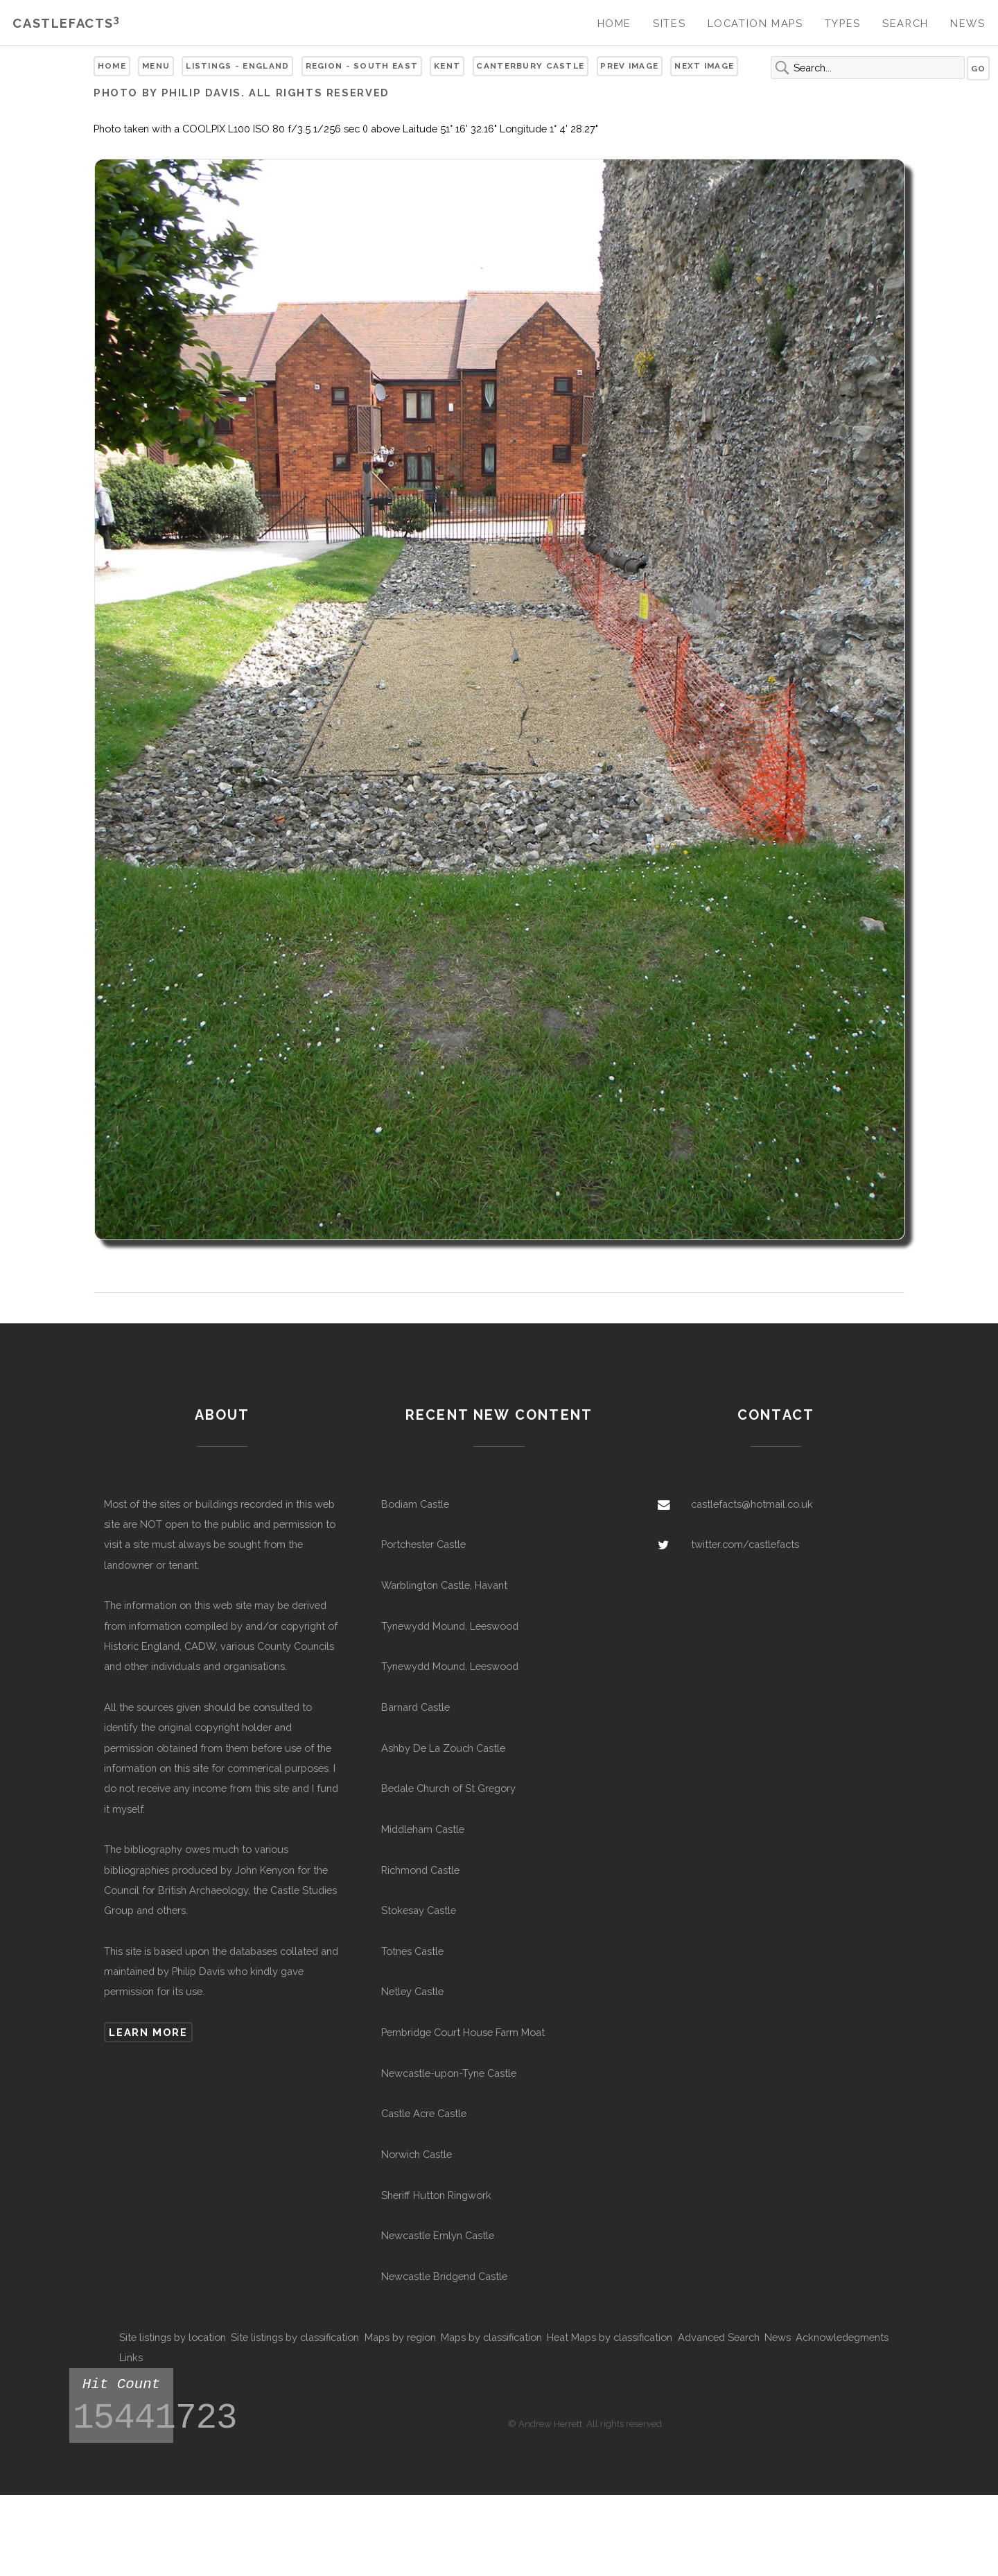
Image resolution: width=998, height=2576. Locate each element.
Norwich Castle (416, 2154)
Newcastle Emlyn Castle (437, 2235)
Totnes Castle (412, 1951)
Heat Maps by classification (609, 2337)
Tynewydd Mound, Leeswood (449, 1626)
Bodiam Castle (415, 1504)
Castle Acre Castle (423, 2113)
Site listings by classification (295, 2337)
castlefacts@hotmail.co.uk (752, 1504)
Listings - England (237, 66)
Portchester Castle (423, 1544)
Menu (156, 66)
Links (131, 2357)
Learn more (148, 2032)
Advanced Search (719, 2337)
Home (614, 23)
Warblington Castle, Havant (444, 1585)
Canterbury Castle (530, 66)
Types (843, 23)
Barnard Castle (415, 1707)
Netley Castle (412, 1991)
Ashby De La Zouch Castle (443, 1748)
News (967, 23)
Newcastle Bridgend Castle (444, 2276)
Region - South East (362, 66)
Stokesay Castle (418, 1910)
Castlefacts (66, 23)
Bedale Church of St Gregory (448, 1788)
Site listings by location (172, 2337)
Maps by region (400, 2337)
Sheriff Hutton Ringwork (436, 2195)
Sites (669, 23)
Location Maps (755, 23)
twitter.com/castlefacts (745, 1544)
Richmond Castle (420, 1870)
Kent (447, 66)
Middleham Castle (422, 1829)
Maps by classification (491, 2337)
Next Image (704, 66)
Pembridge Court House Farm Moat (463, 2032)
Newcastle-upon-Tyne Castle (448, 2073)
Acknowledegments (842, 2337)
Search (905, 23)
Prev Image (629, 66)
